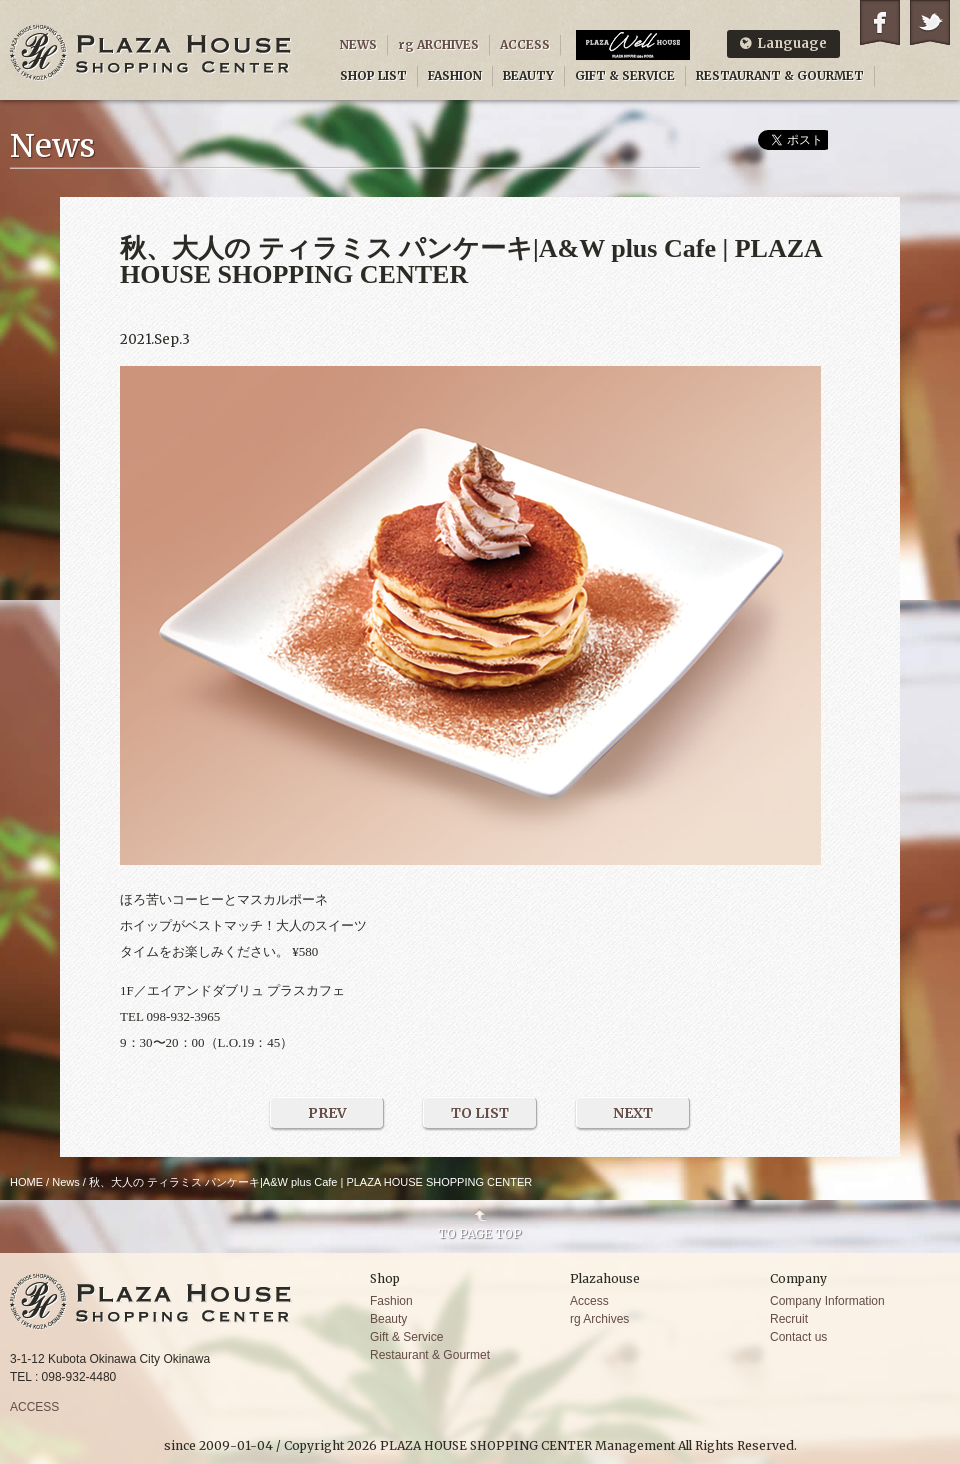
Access (589, 1301)
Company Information (827, 1301)
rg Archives (599, 1319)
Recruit (789, 1319)
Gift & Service (406, 1337)
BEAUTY (528, 75)
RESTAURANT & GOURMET (780, 75)
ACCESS (525, 44)
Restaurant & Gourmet (430, 1355)
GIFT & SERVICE (625, 75)
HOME (26, 1182)
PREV (327, 1113)
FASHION (455, 75)
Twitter (930, 22)
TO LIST (480, 1113)
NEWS (358, 44)
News (66, 1182)
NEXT (633, 1113)
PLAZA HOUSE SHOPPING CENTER (151, 52)
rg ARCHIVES (438, 44)
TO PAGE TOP (480, 1233)
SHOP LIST (373, 75)
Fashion (391, 1301)
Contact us (798, 1337)
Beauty (388, 1319)
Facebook (880, 22)
